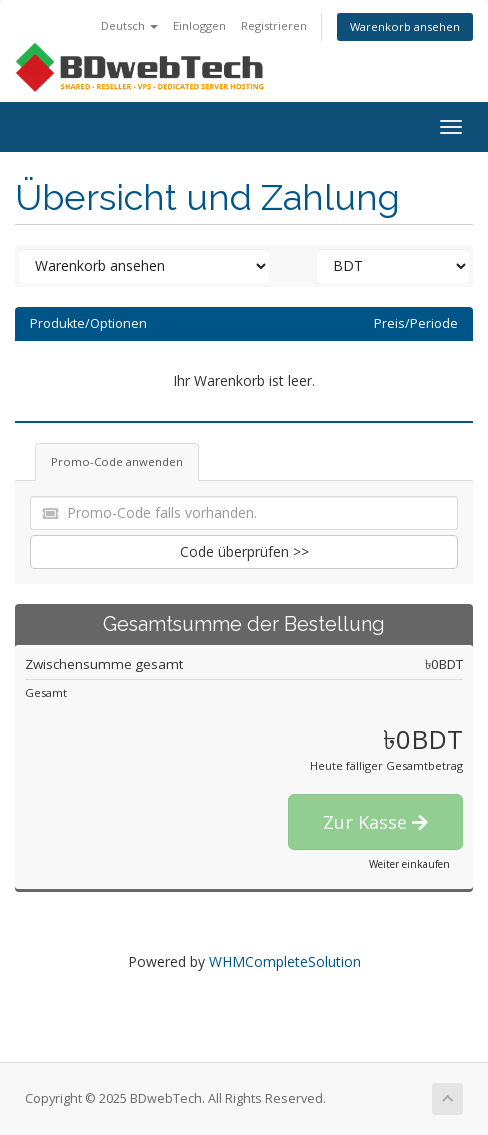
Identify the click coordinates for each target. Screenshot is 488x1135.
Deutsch (129, 25)
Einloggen (199, 25)
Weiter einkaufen (409, 864)
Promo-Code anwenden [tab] (117, 461)
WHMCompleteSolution (285, 961)
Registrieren (274, 25)
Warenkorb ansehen (405, 26)
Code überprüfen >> (244, 551)
